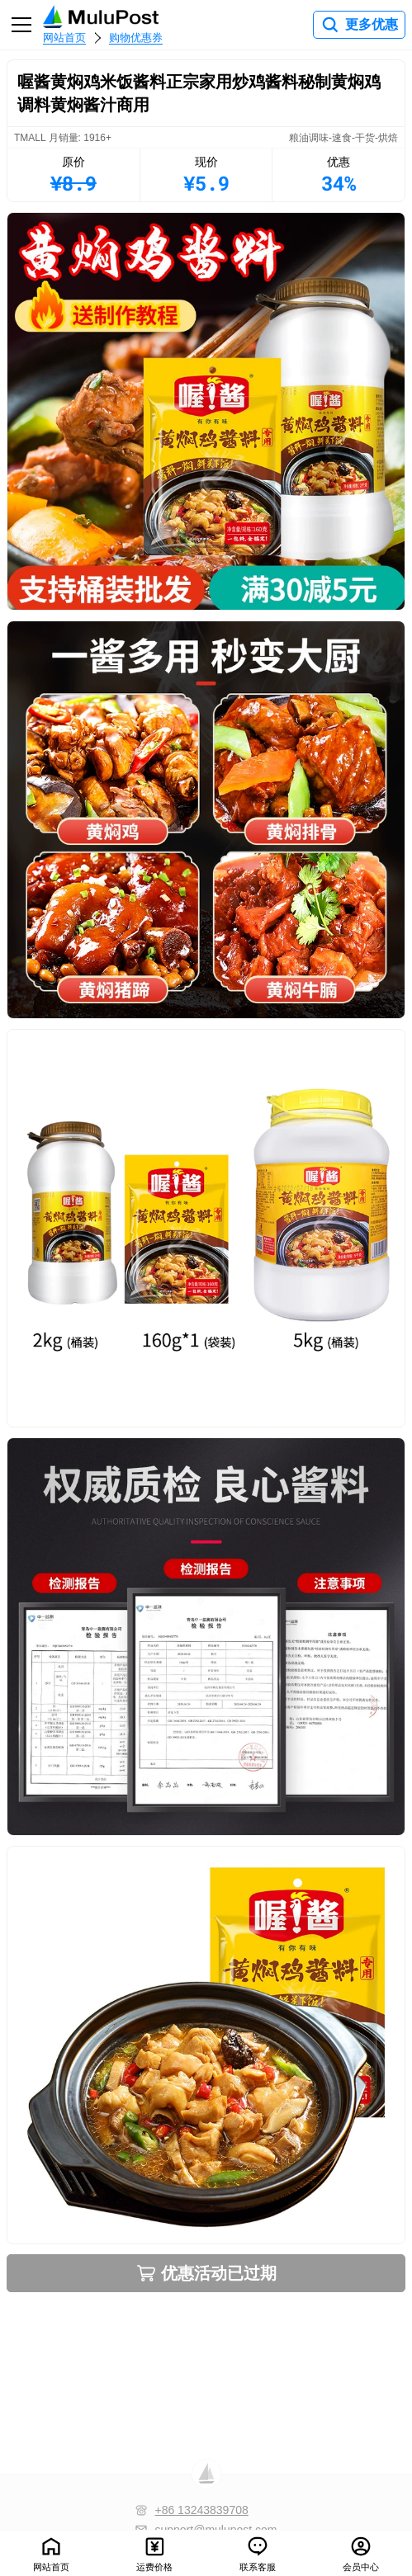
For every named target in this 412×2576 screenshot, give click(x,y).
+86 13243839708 (201, 2510)
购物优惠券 (136, 37)
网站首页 (64, 37)
